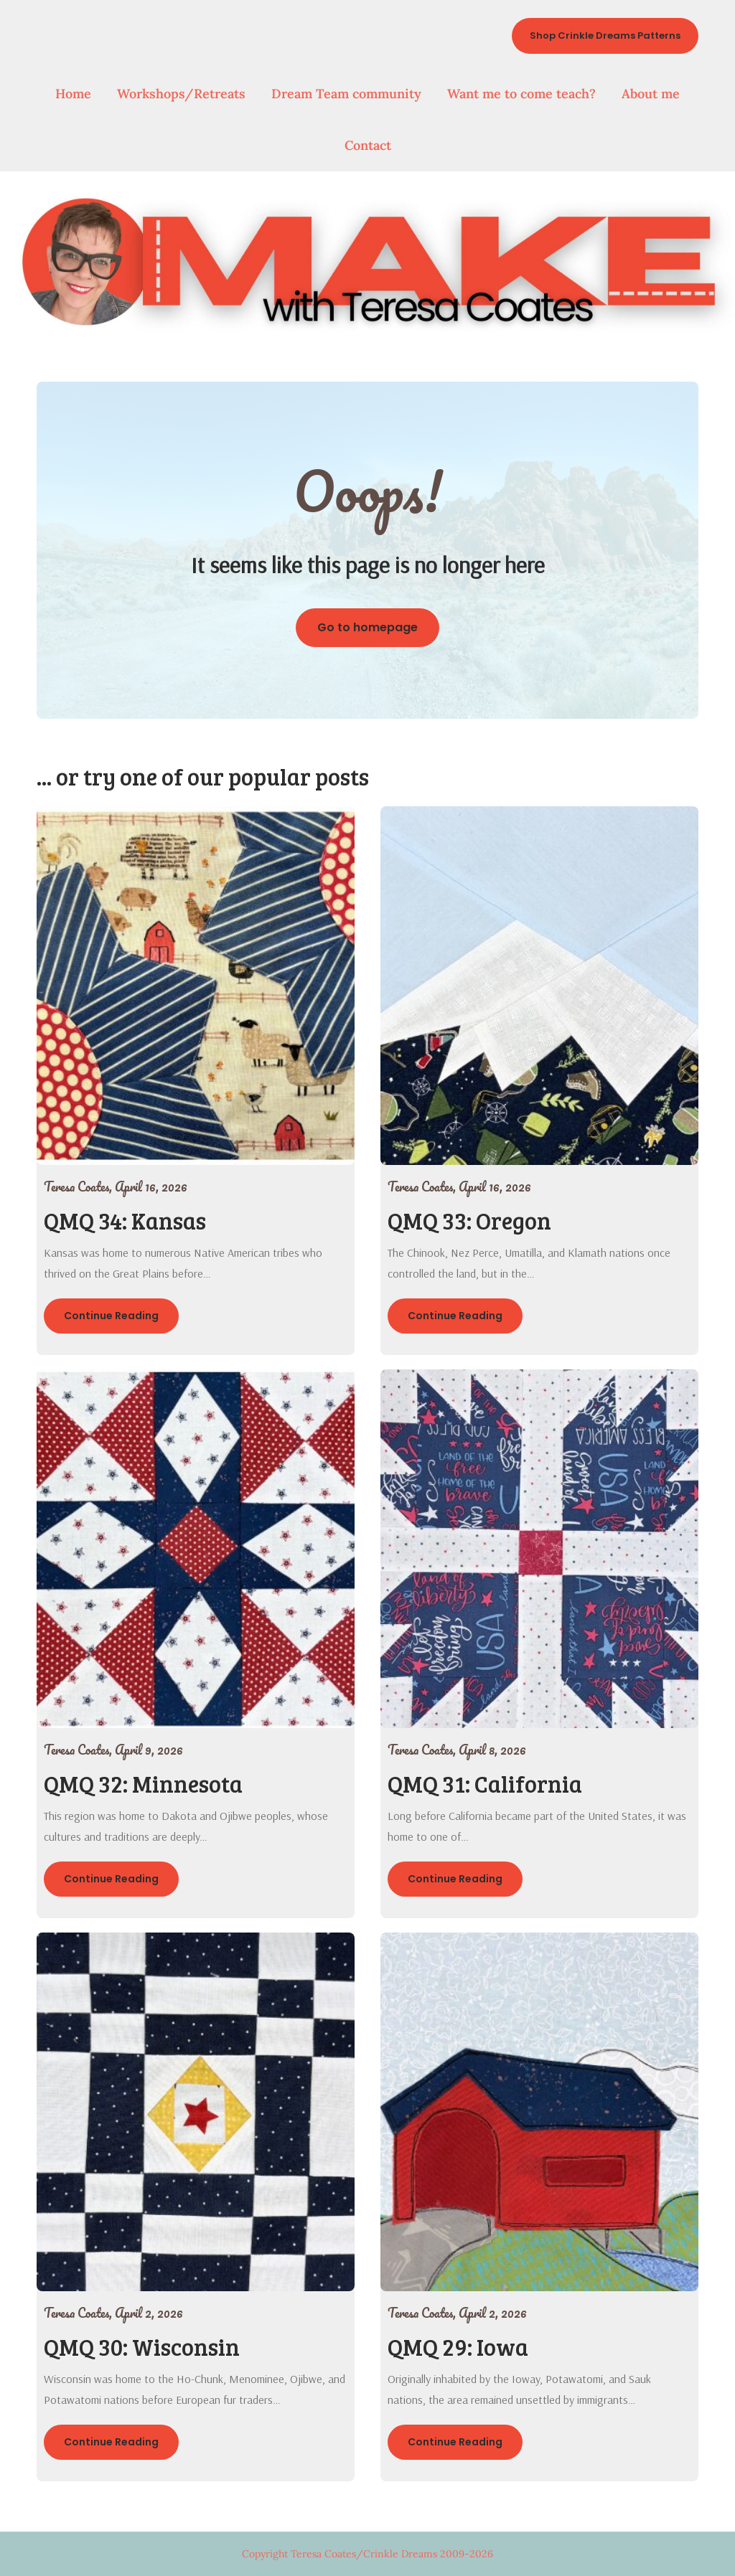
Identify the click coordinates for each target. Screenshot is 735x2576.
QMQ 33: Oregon (469, 1220)
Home (73, 93)
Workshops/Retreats (181, 93)
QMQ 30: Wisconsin (142, 2346)
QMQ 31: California (485, 1783)
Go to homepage (367, 627)
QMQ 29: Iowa (458, 2346)
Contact (368, 145)
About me (651, 93)
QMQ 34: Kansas (125, 1220)
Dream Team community (346, 93)
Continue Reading (111, 1315)
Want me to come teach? (521, 93)
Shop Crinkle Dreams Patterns (605, 35)
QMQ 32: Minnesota (143, 1783)
